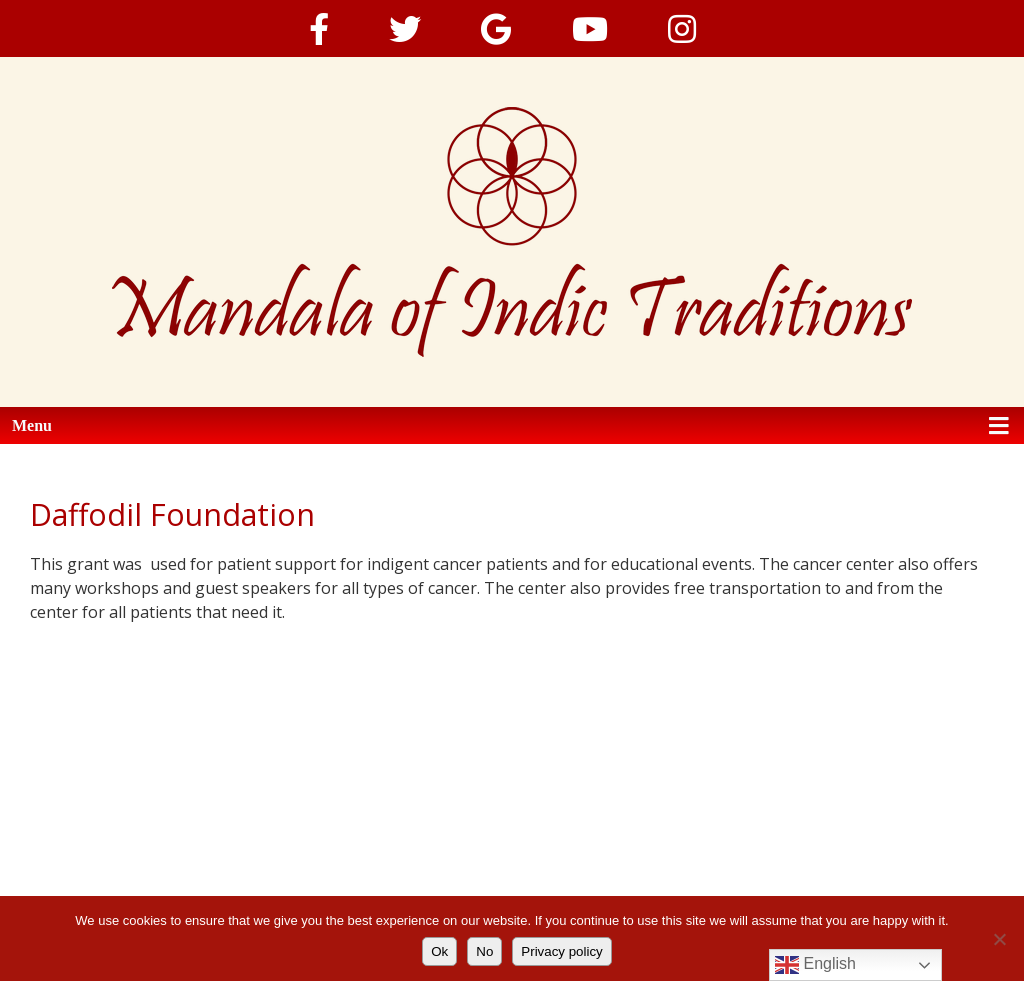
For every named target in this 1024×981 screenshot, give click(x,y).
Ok (439, 951)
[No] (999, 939)
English (815, 965)
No (484, 951)
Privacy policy (561, 951)
